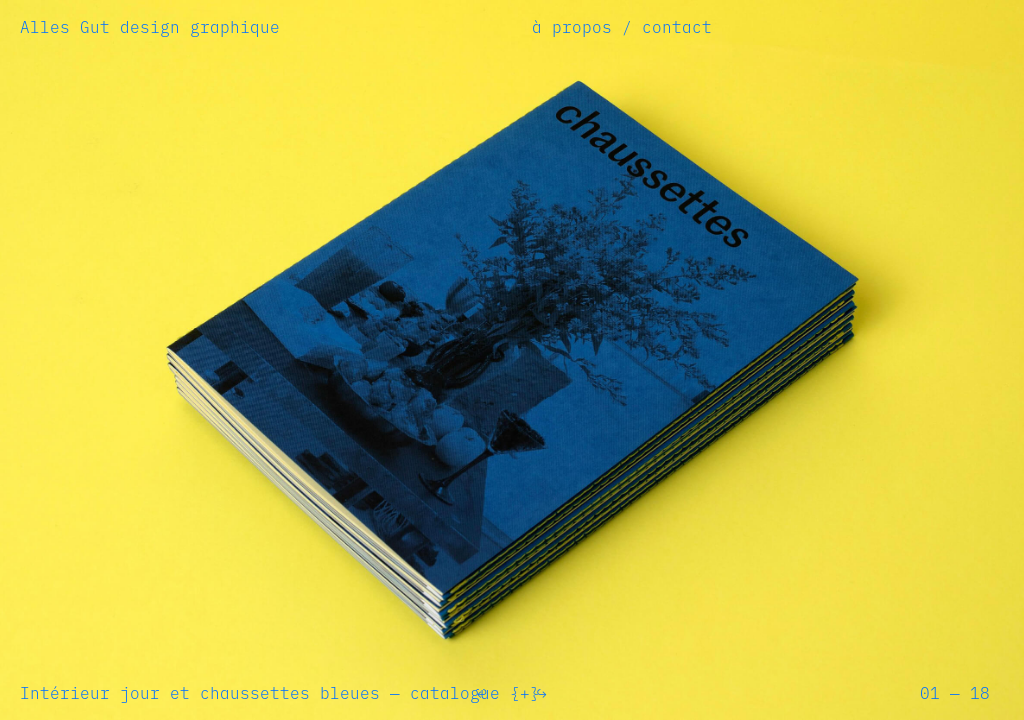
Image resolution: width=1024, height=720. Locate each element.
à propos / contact (622, 27)
